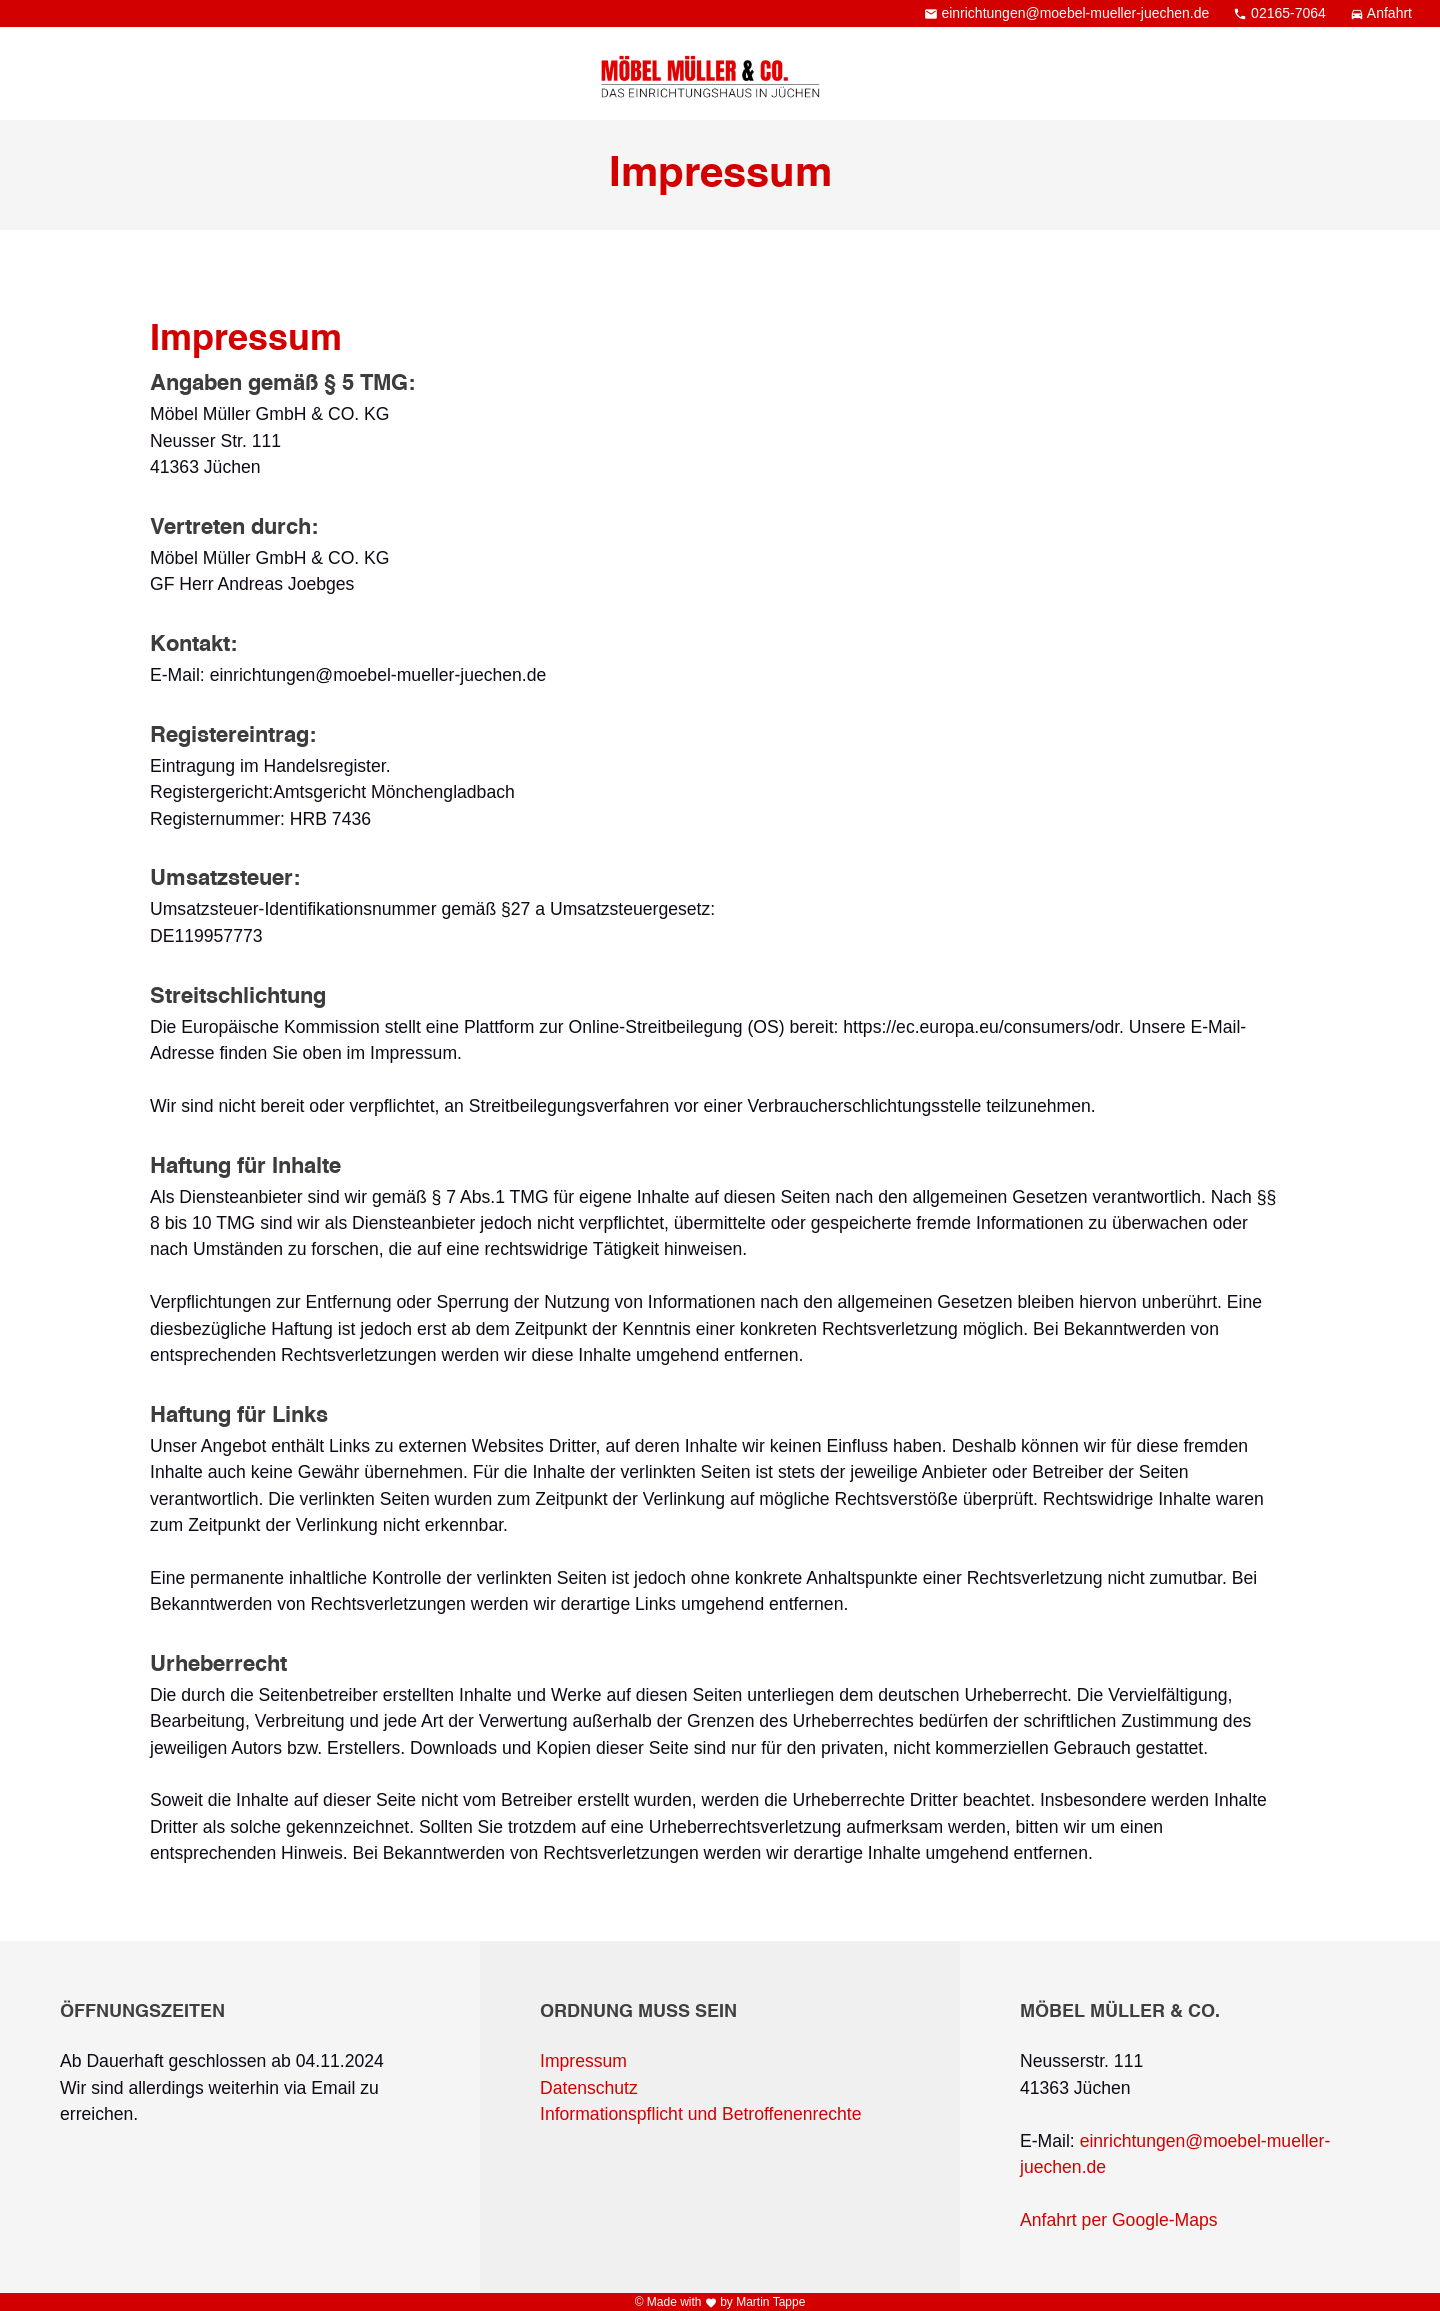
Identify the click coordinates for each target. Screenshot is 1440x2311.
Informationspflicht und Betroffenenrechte (700, 2114)
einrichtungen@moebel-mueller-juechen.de (1069, 13)
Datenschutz (589, 2088)
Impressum (583, 2061)
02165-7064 (1281, 13)
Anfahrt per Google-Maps (1119, 2220)
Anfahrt (1381, 13)
